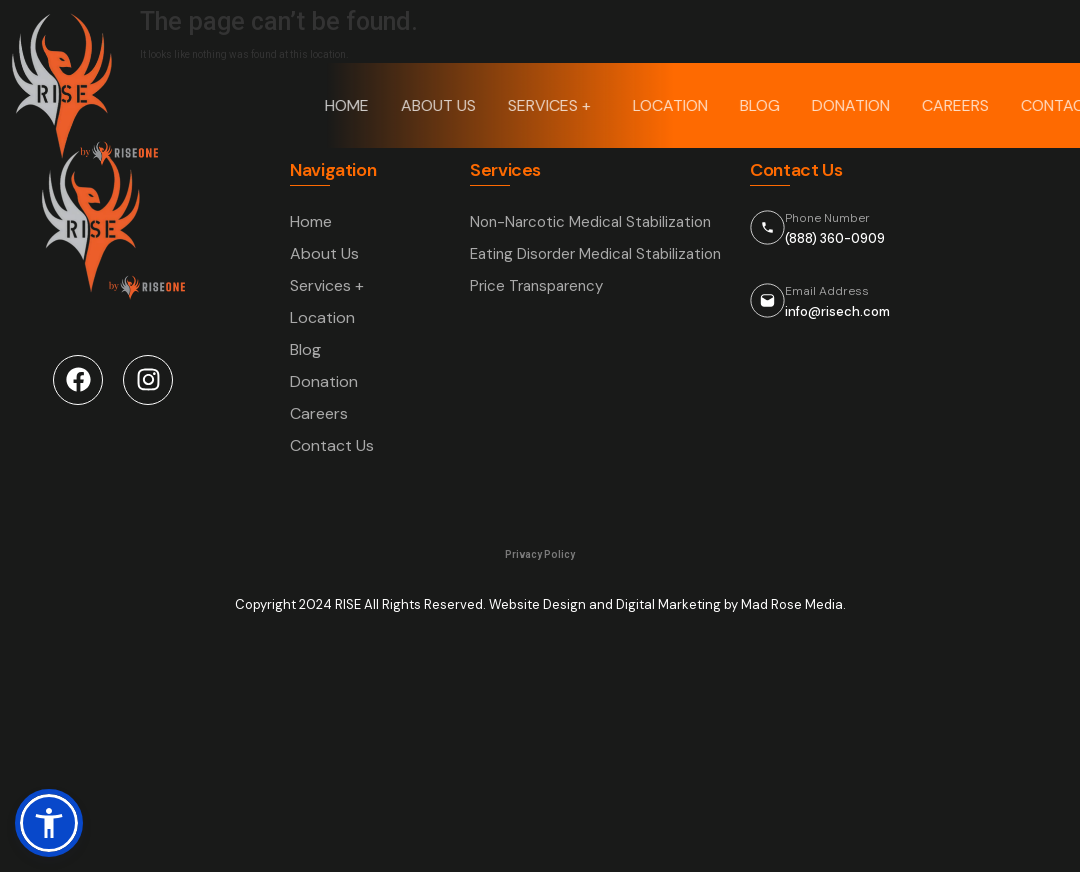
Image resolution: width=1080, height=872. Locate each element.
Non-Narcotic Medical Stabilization (590, 222)
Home (348, 106)
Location (671, 106)
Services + (555, 106)
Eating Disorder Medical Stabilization (595, 254)
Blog (761, 106)
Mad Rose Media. (793, 604)
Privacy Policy (540, 554)
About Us (439, 106)
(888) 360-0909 (835, 238)
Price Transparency (536, 286)
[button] (49, 823)
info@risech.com (837, 311)
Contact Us (332, 445)
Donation (852, 106)
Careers (956, 106)
